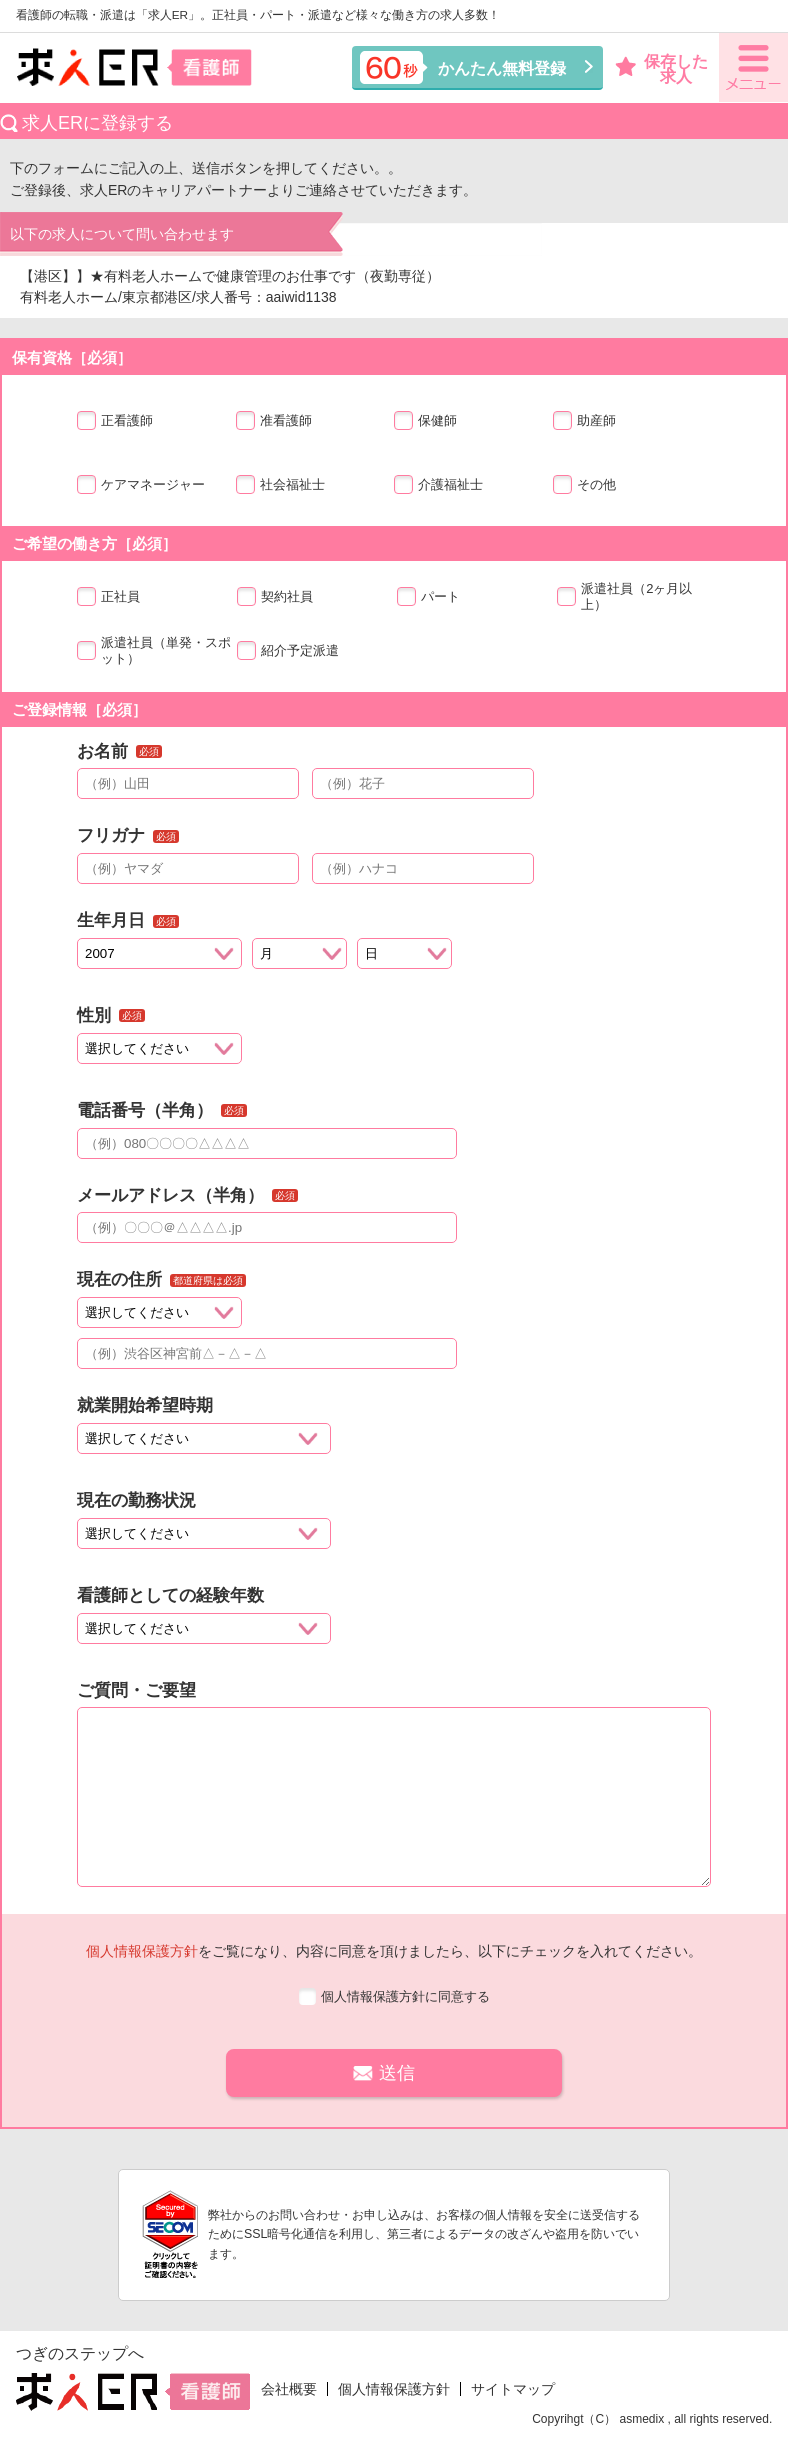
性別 (94, 1015)
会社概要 (289, 2389)
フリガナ (111, 835)
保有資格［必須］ (72, 357)
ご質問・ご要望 (136, 1690)
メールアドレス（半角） (170, 1195)
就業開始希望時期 (145, 1405)
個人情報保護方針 (142, 1951)
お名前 (102, 751)
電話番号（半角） (145, 1110)
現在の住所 (119, 1279)
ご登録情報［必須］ (79, 709)
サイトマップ (513, 2389)
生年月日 (111, 920)
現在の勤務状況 (136, 1500)
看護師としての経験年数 (170, 1595)
